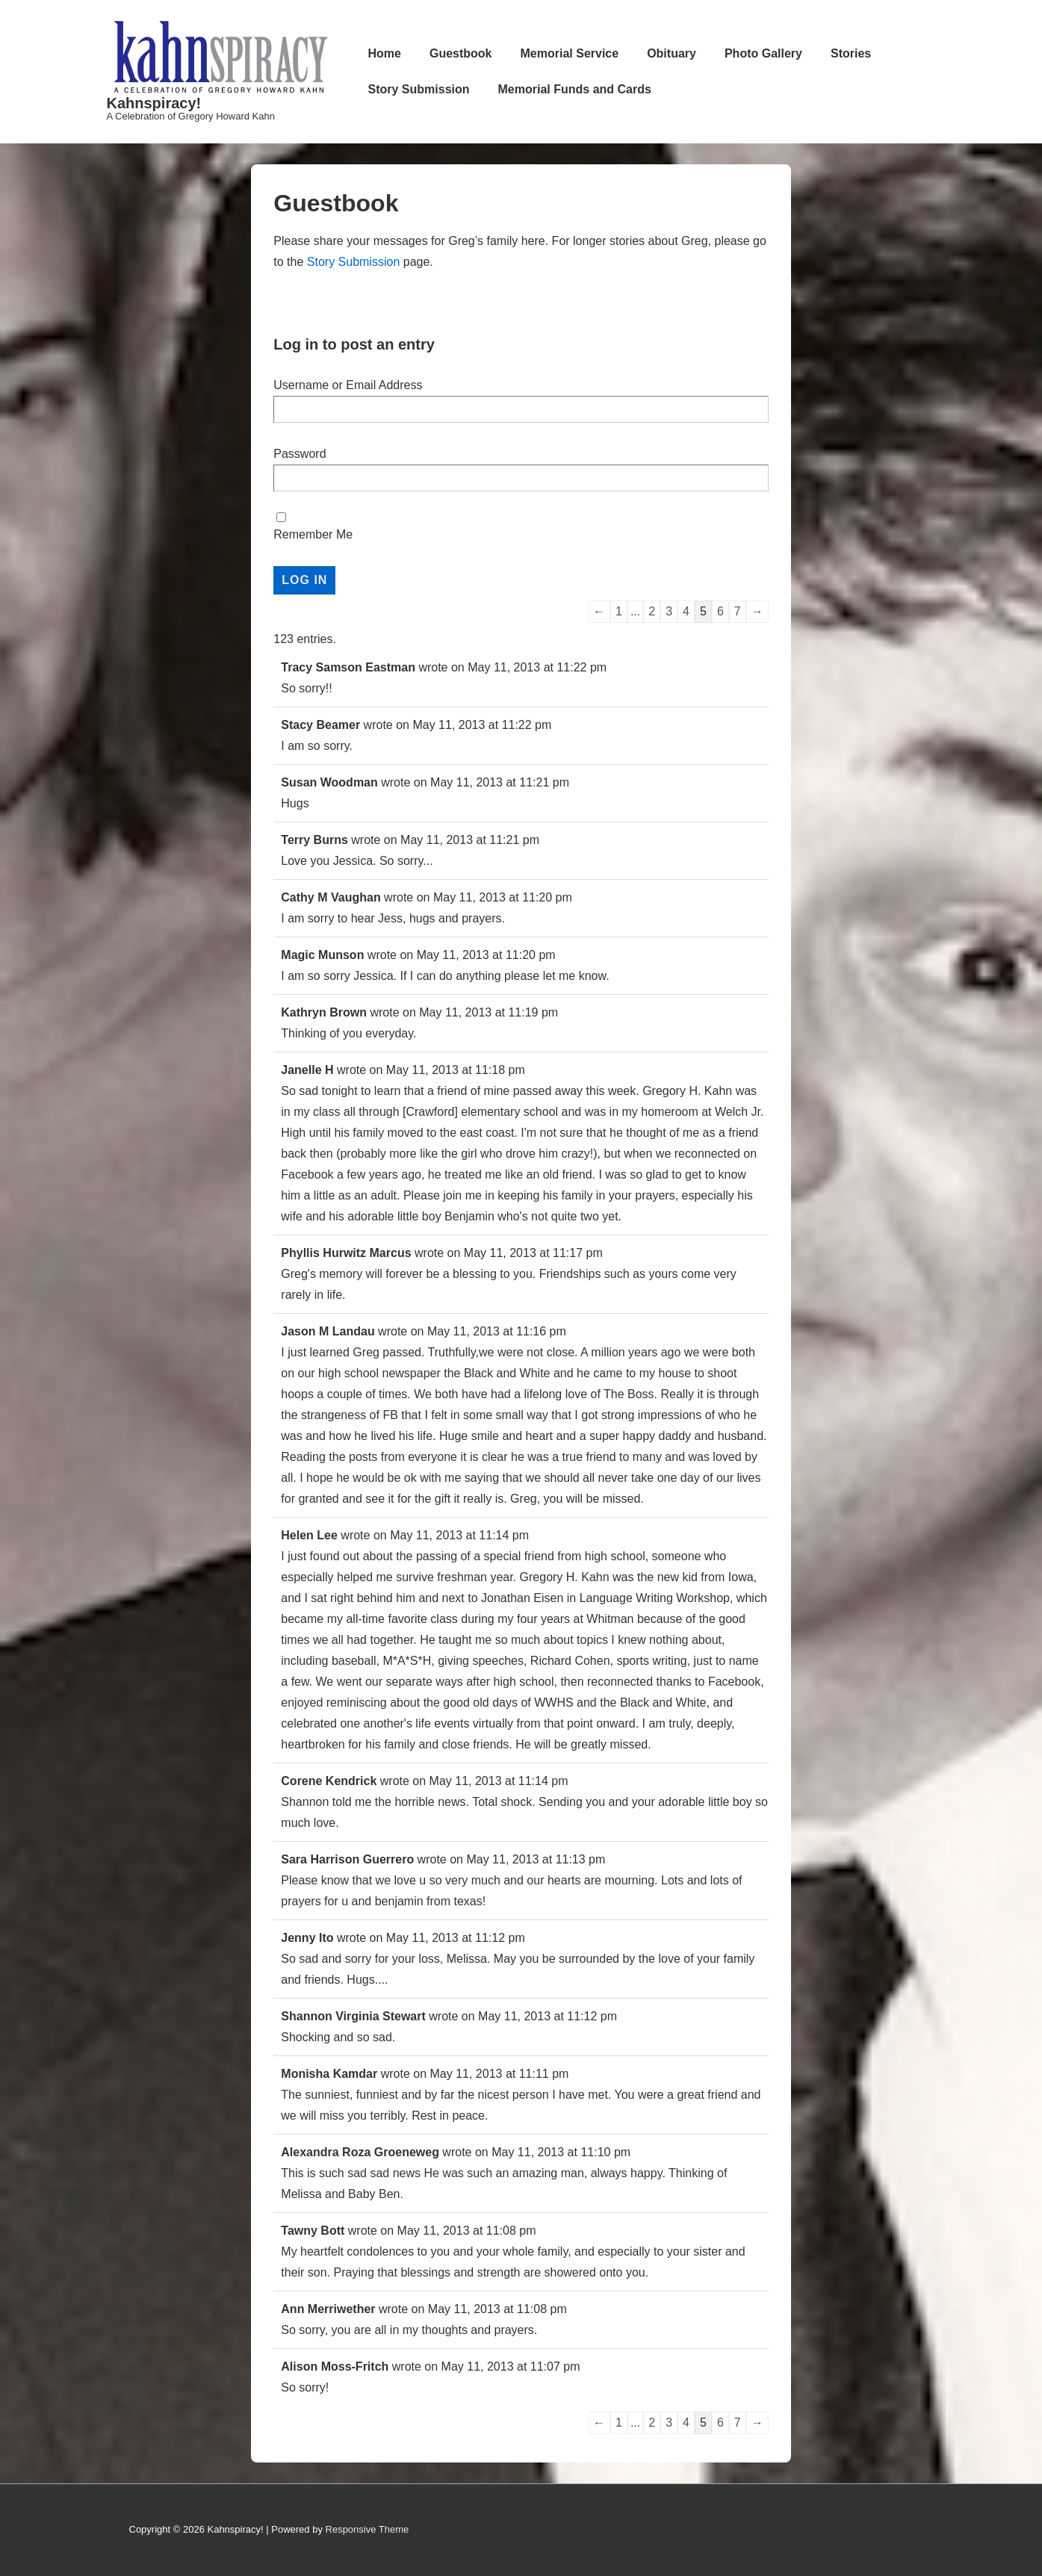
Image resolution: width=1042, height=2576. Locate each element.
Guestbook (460, 53)
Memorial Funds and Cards (574, 89)
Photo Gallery (763, 53)
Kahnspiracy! (154, 103)
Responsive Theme (367, 2529)
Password (299, 453)
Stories (851, 53)
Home (384, 53)
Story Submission (419, 89)
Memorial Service (570, 53)
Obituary (671, 53)
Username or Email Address (347, 385)
